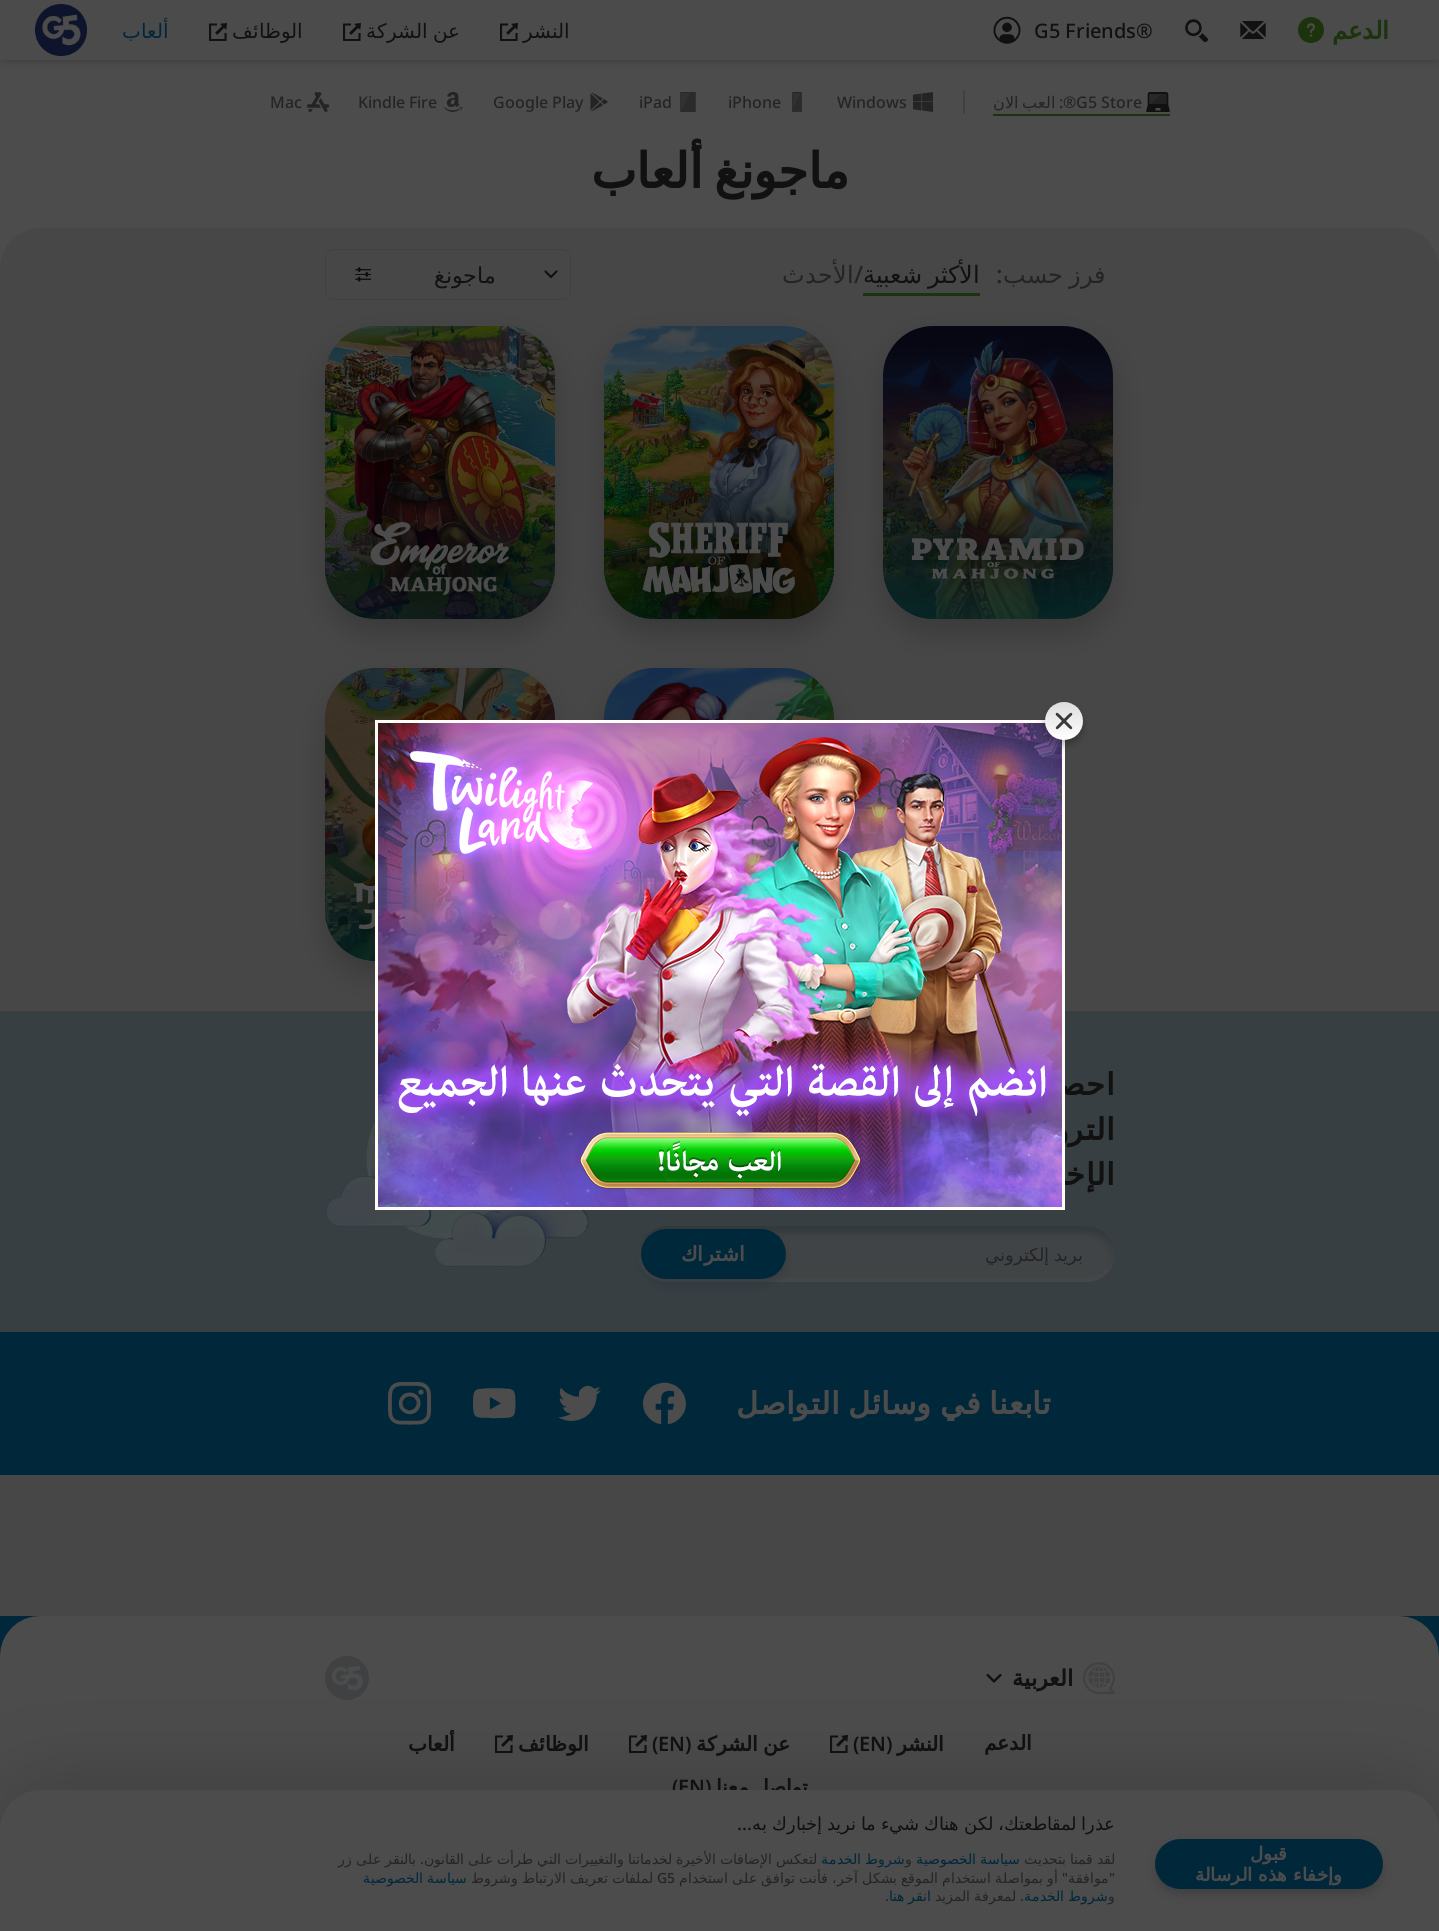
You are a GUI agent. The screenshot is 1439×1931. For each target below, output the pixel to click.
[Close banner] (1064, 721)
